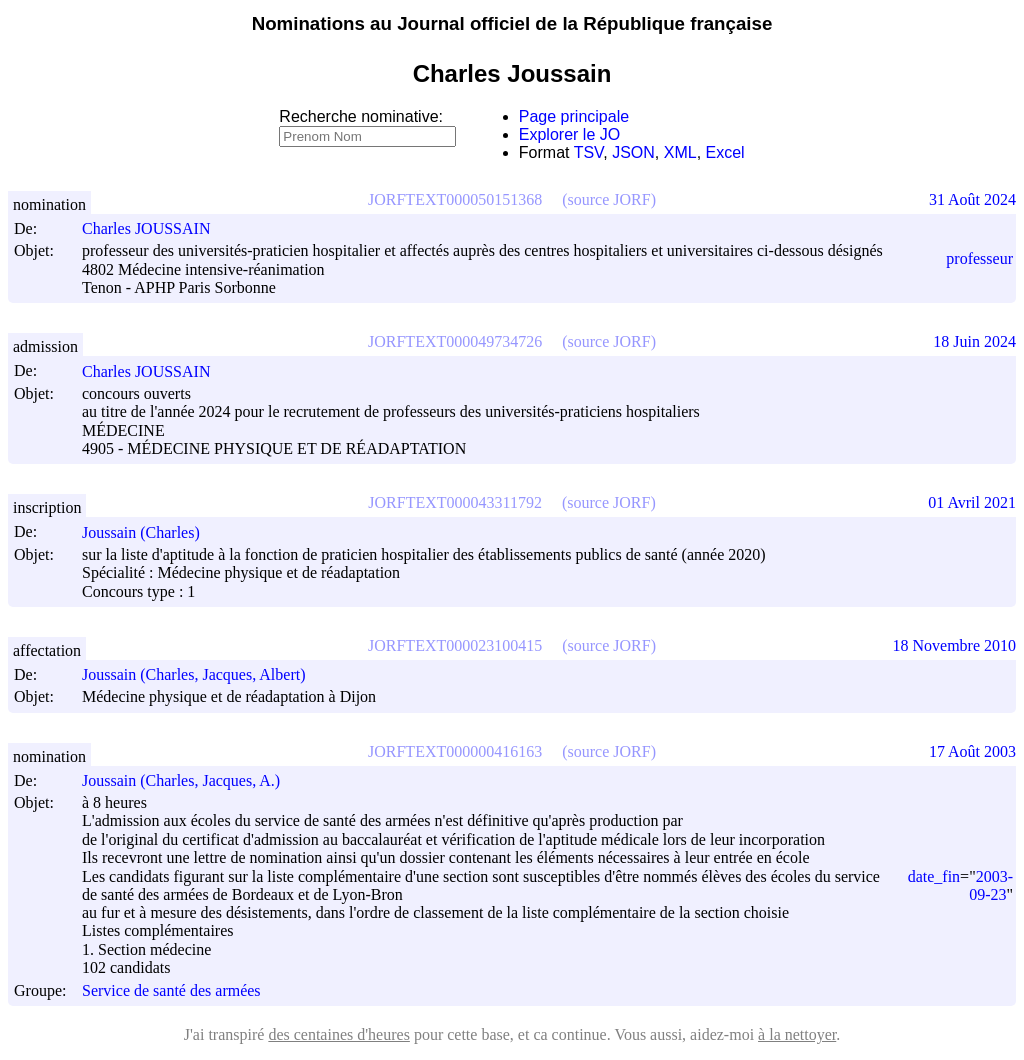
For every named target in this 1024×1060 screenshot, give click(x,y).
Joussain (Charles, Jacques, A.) (190, 780)
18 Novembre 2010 (954, 645)
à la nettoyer (797, 1034)
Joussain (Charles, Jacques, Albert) (203, 674)
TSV (589, 152)
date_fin (934, 876)
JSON (633, 152)
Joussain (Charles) (150, 532)
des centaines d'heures (339, 1034)
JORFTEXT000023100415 (455, 645)
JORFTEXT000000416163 (455, 751)
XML (680, 152)
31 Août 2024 (972, 199)
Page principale (574, 116)
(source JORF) (609, 199)
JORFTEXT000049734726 (455, 341)
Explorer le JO (569, 134)
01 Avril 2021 (972, 502)
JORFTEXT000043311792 (455, 502)
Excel (725, 152)
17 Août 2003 (972, 751)
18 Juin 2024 (974, 341)
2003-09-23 (991, 885)
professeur (979, 258)
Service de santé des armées (171, 990)
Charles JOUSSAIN (155, 228)
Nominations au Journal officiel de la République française (512, 23)
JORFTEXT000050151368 (455, 199)
